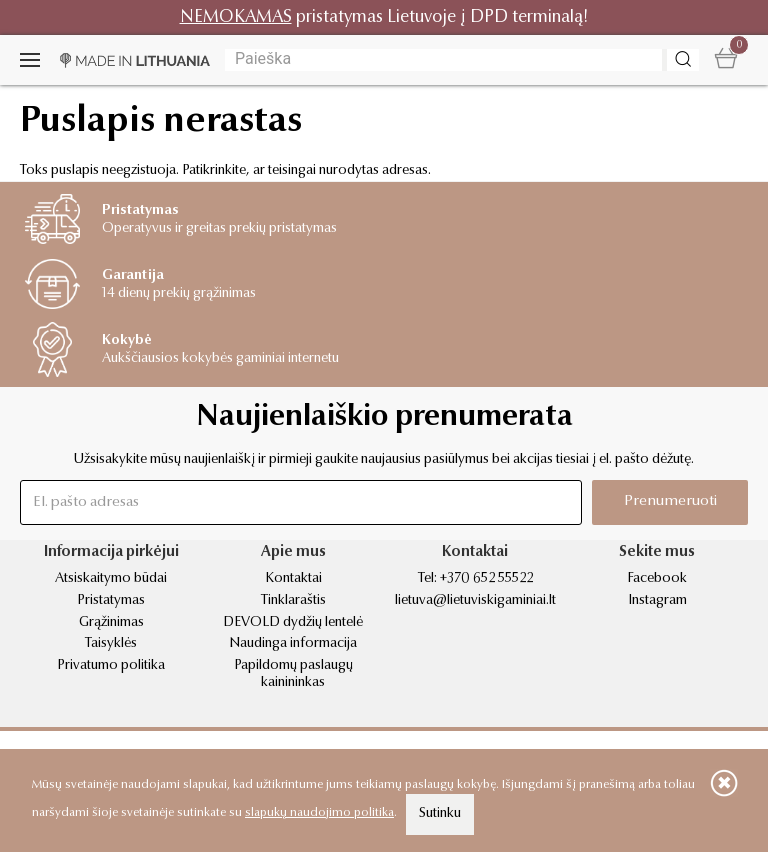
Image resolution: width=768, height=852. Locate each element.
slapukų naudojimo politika (319, 813)
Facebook (657, 579)
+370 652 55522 (486, 579)
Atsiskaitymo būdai (111, 579)
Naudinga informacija (293, 644)
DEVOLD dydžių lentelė (293, 623)
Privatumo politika (111, 666)
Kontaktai (293, 579)
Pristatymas (111, 601)
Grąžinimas (111, 623)
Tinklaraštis (293, 601)
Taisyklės (111, 644)
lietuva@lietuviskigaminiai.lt (475, 601)
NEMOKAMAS (236, 17)
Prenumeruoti (670, 501)
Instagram (657, 601)
